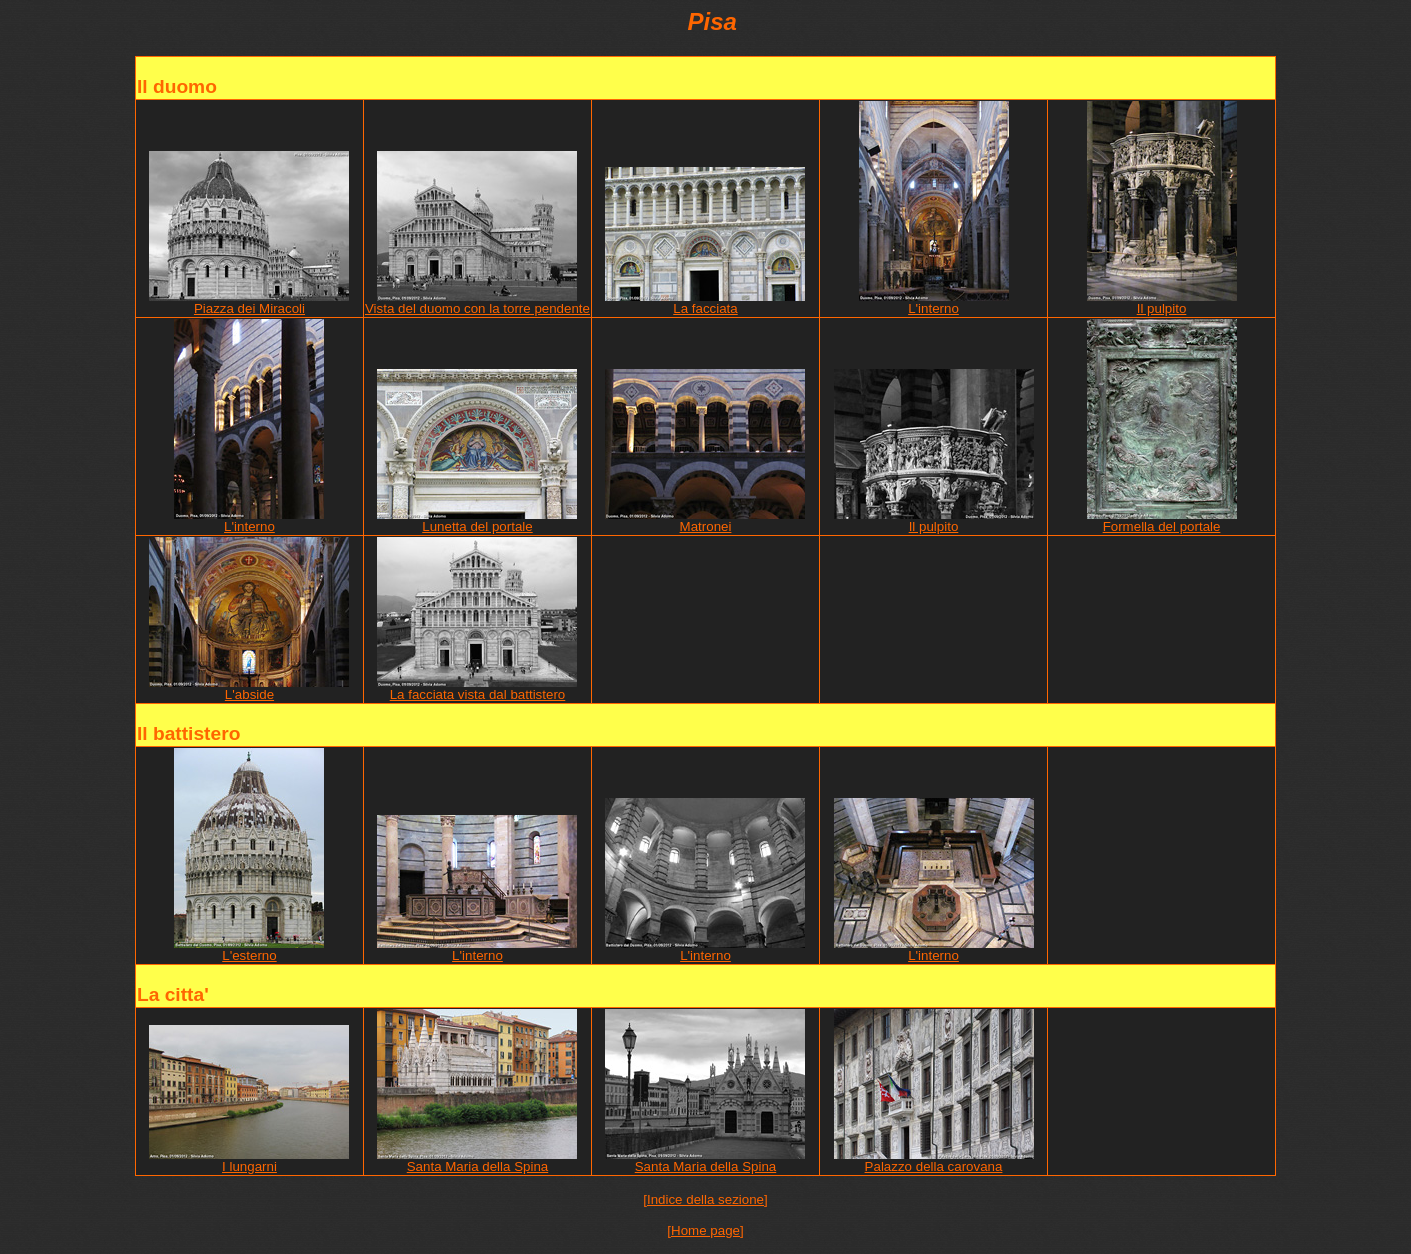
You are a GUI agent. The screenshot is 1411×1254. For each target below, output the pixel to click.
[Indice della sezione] (705, 1199)
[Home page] (705, 1230)
